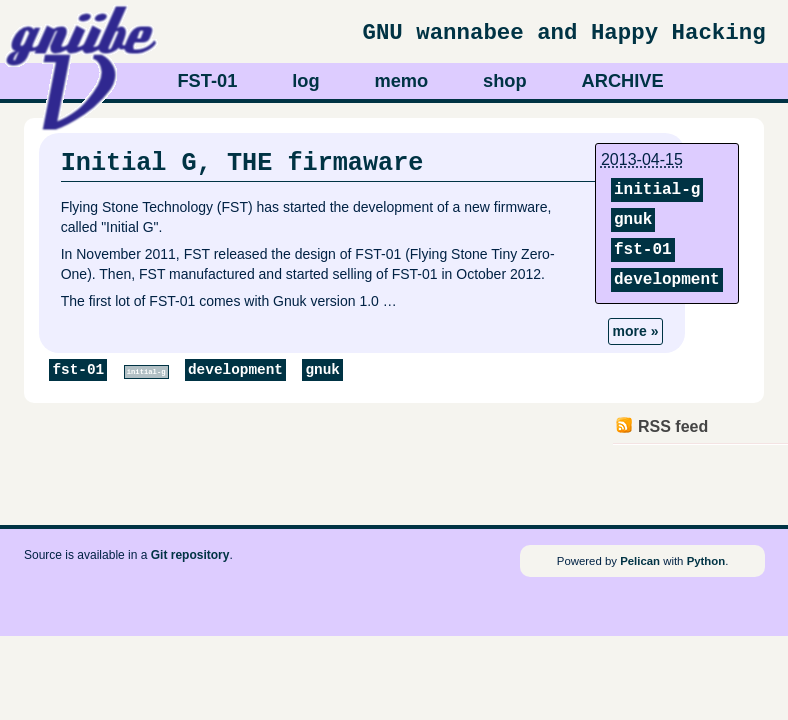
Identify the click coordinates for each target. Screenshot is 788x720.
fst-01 (643, 250)
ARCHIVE (623, 80)
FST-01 (207, 80)
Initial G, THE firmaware (242, 163)
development (667, 280)
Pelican (640, 561)
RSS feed (673, 426)
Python (706, 561)
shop (505, 80)
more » (636, 331)
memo (401, 80)
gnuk (633, 220)
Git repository (190, 555)
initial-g (657, 190)
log (305, 80)
